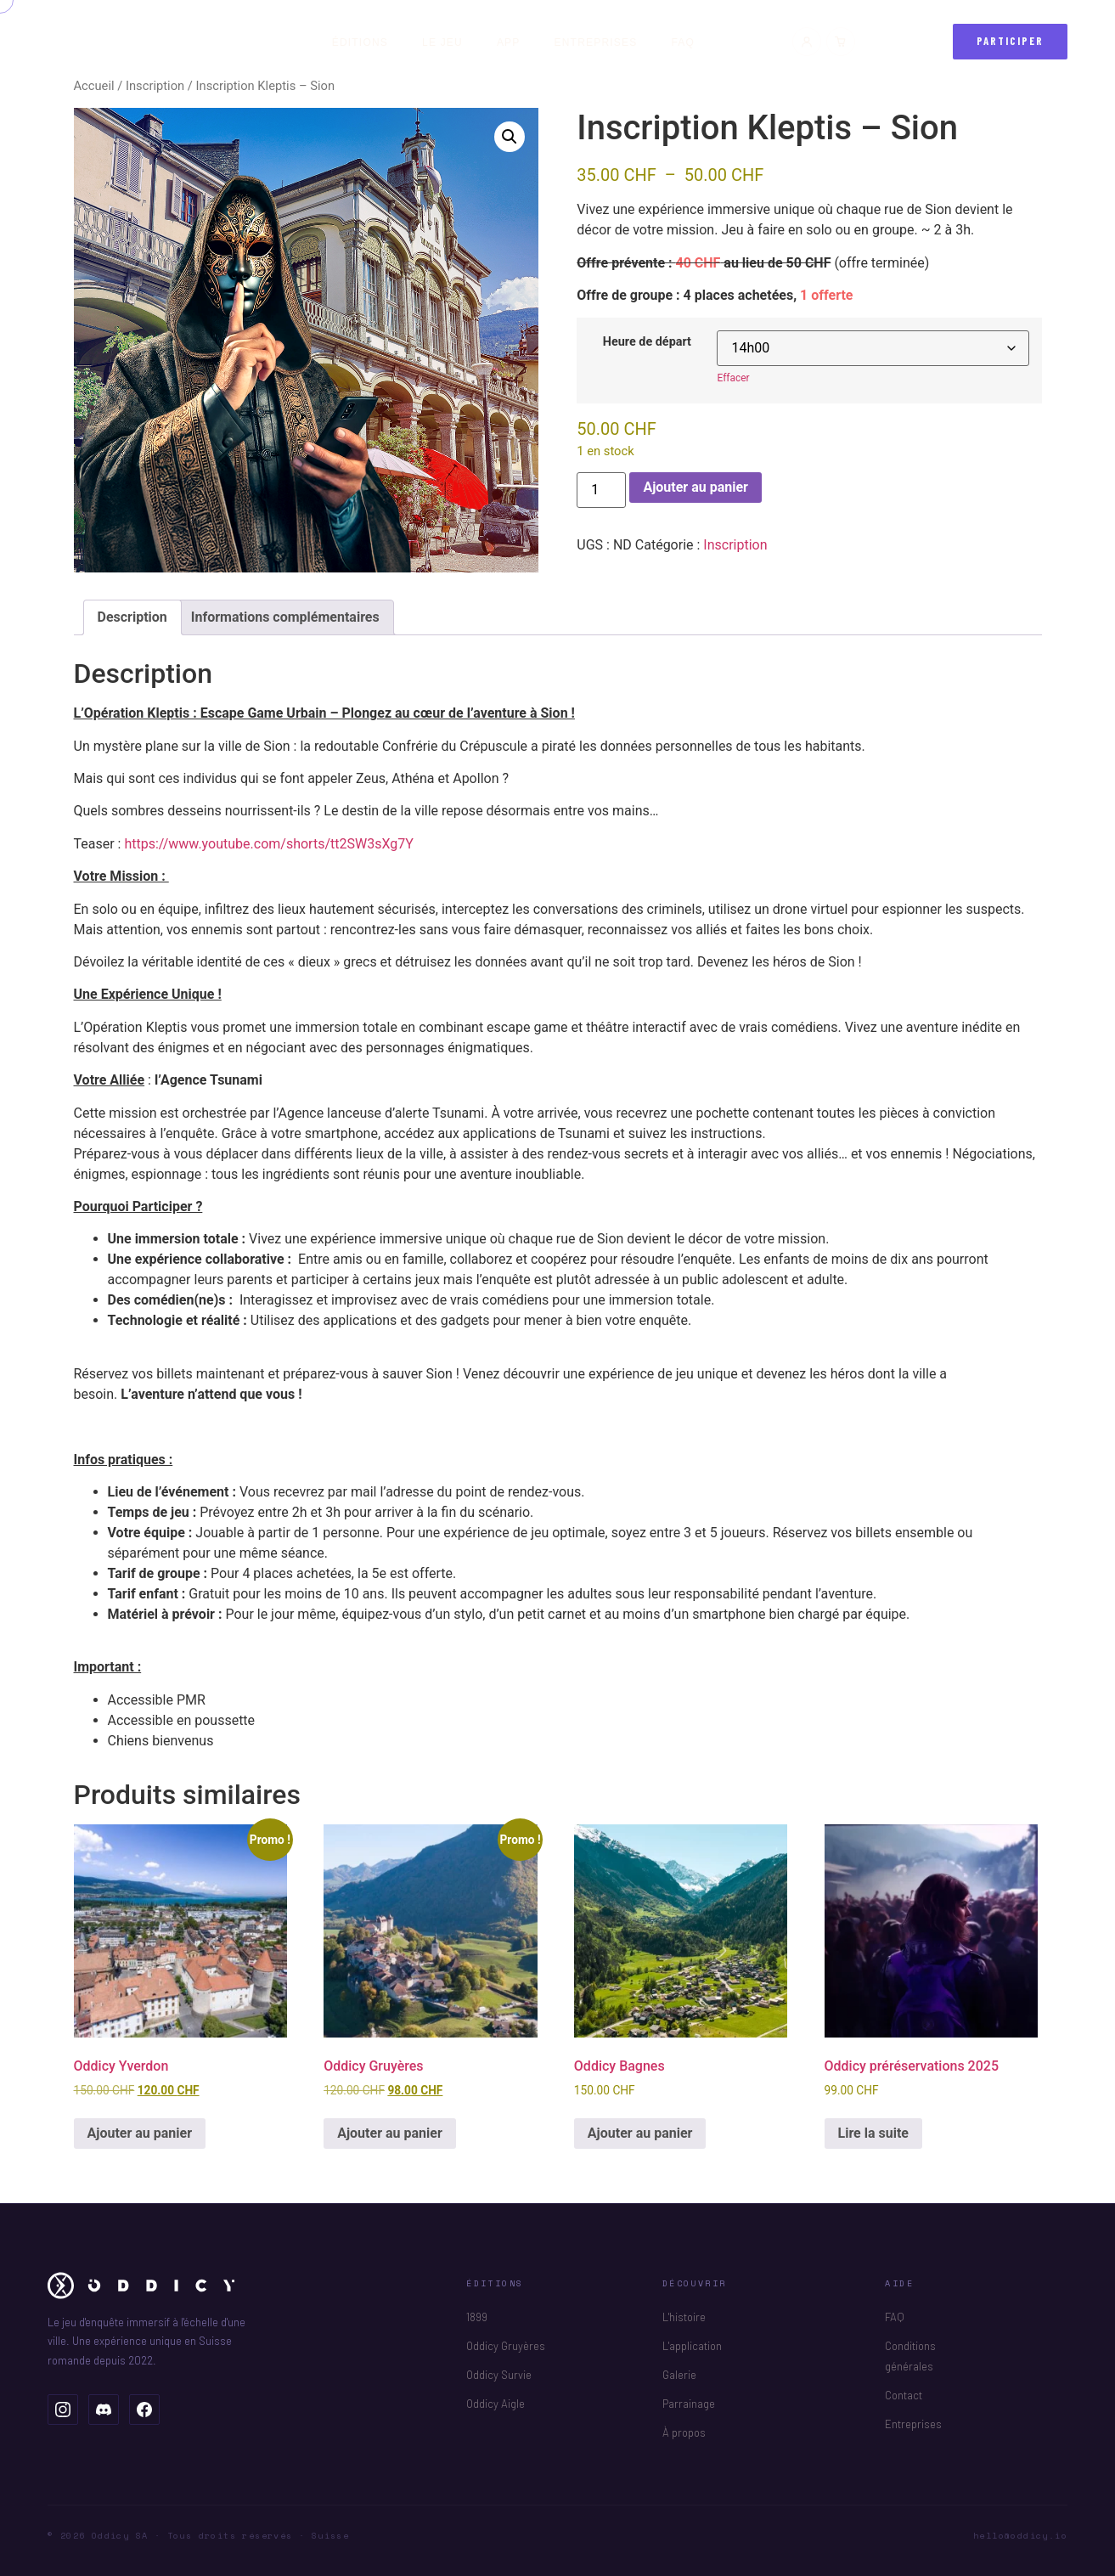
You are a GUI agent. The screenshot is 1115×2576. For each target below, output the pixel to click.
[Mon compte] (806, 41)
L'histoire (684, 2317)
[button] (509, 136)
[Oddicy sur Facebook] (144, 2409)
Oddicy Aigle (495, 2403)
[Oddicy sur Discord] (103, 2409)
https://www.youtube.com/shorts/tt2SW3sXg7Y (268, 844)
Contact (903, 2395)
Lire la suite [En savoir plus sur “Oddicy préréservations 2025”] (873, 2133)
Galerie (679, 2375)
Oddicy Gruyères (505, 2346)
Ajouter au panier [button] (140, 2133)
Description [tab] (132, 617)
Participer (1011, 41)
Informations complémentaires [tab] (285, 617)
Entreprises (596, 42)
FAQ (683, 42)
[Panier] (840, 41)
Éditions (360, 42)
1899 (476, 2317)
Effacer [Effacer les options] (733, 378)
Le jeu (442, 42)
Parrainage (688, 2403)
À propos (684, 2432)
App (509, 42)
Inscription (155, 85)
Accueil (94, 85)
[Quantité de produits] (601, 490)
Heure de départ (647, 342)
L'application (692, 2346)
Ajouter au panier (695, 487)
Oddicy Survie (499, 2375)
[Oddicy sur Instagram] (63, 2409)
